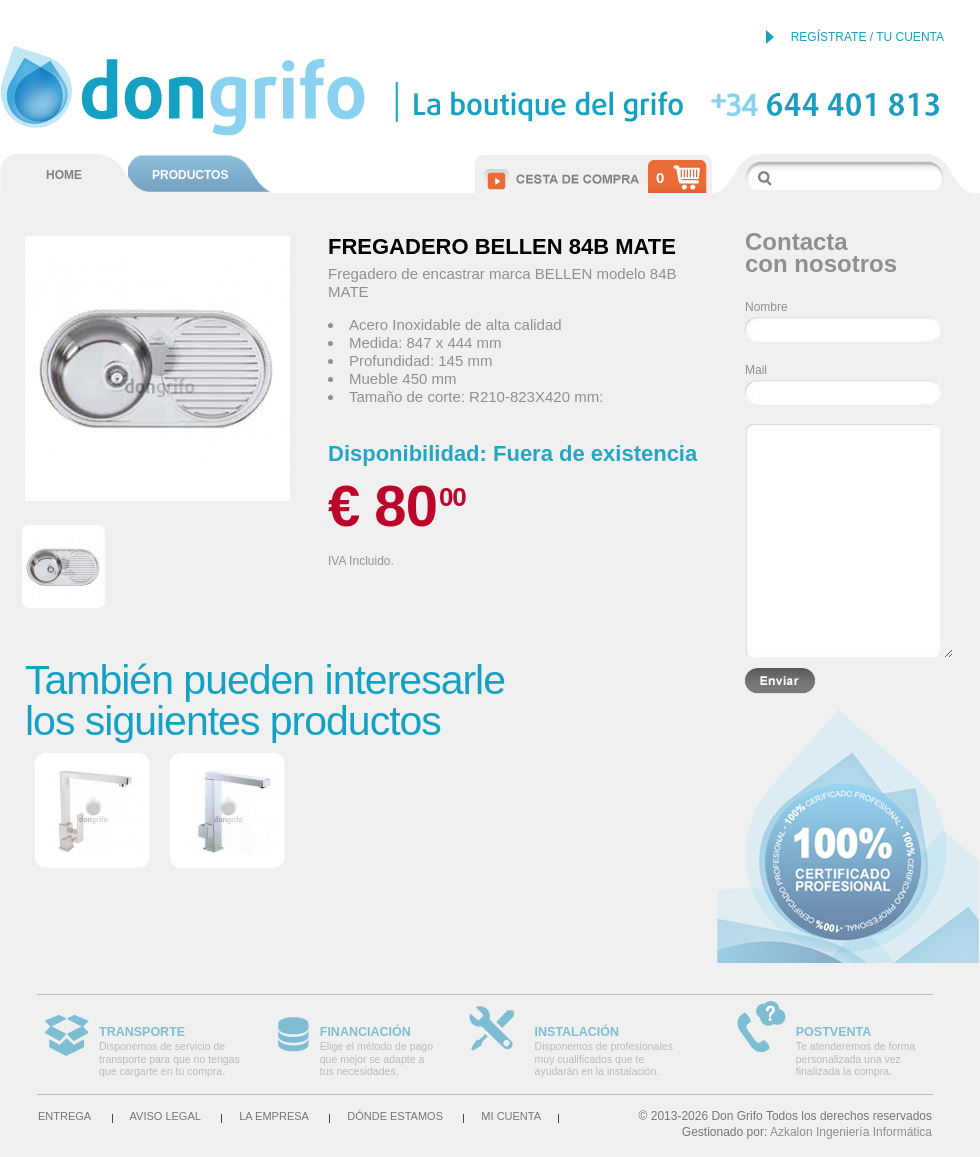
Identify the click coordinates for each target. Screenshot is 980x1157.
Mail (756, 370)
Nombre (766, 307)
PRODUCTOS (190, 175)
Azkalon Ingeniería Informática (851, 1132)
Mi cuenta (511, 1116)
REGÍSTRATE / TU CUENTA (867, 37)
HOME (64, 175)
